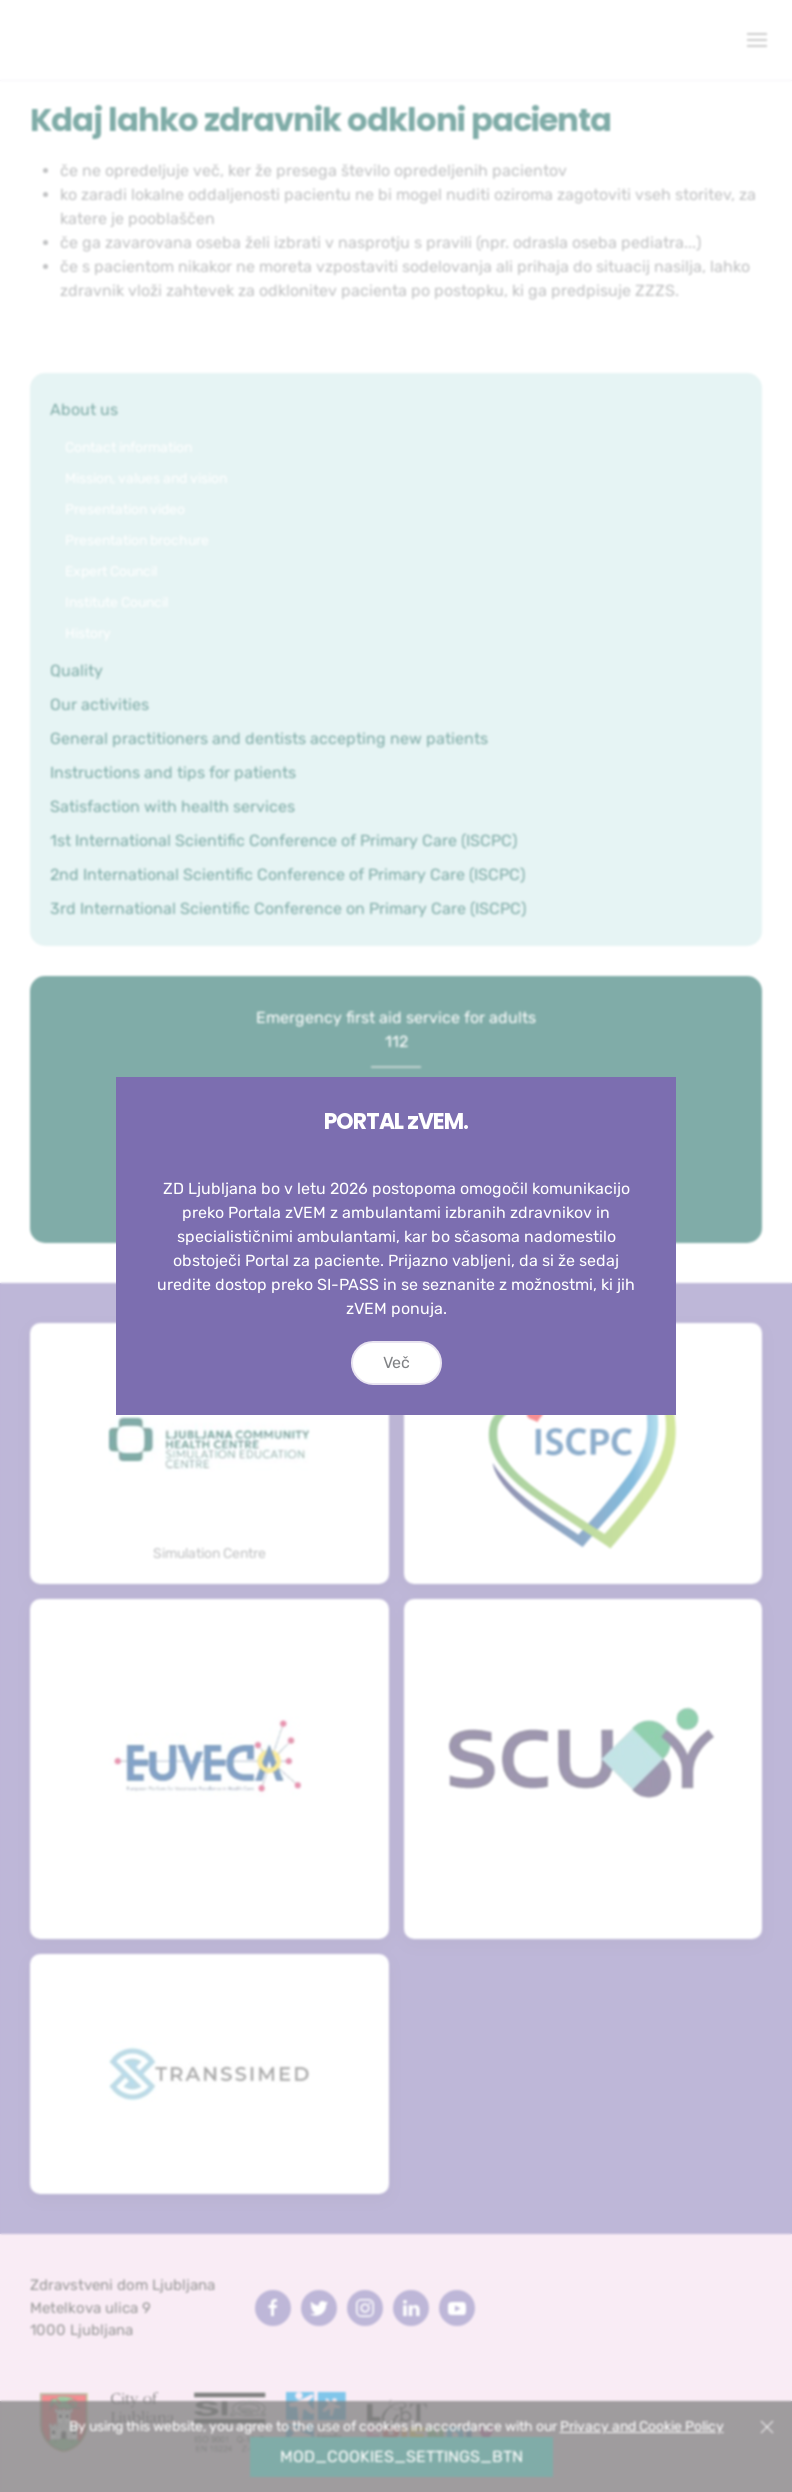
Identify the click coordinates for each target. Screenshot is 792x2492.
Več (396, 1375)
